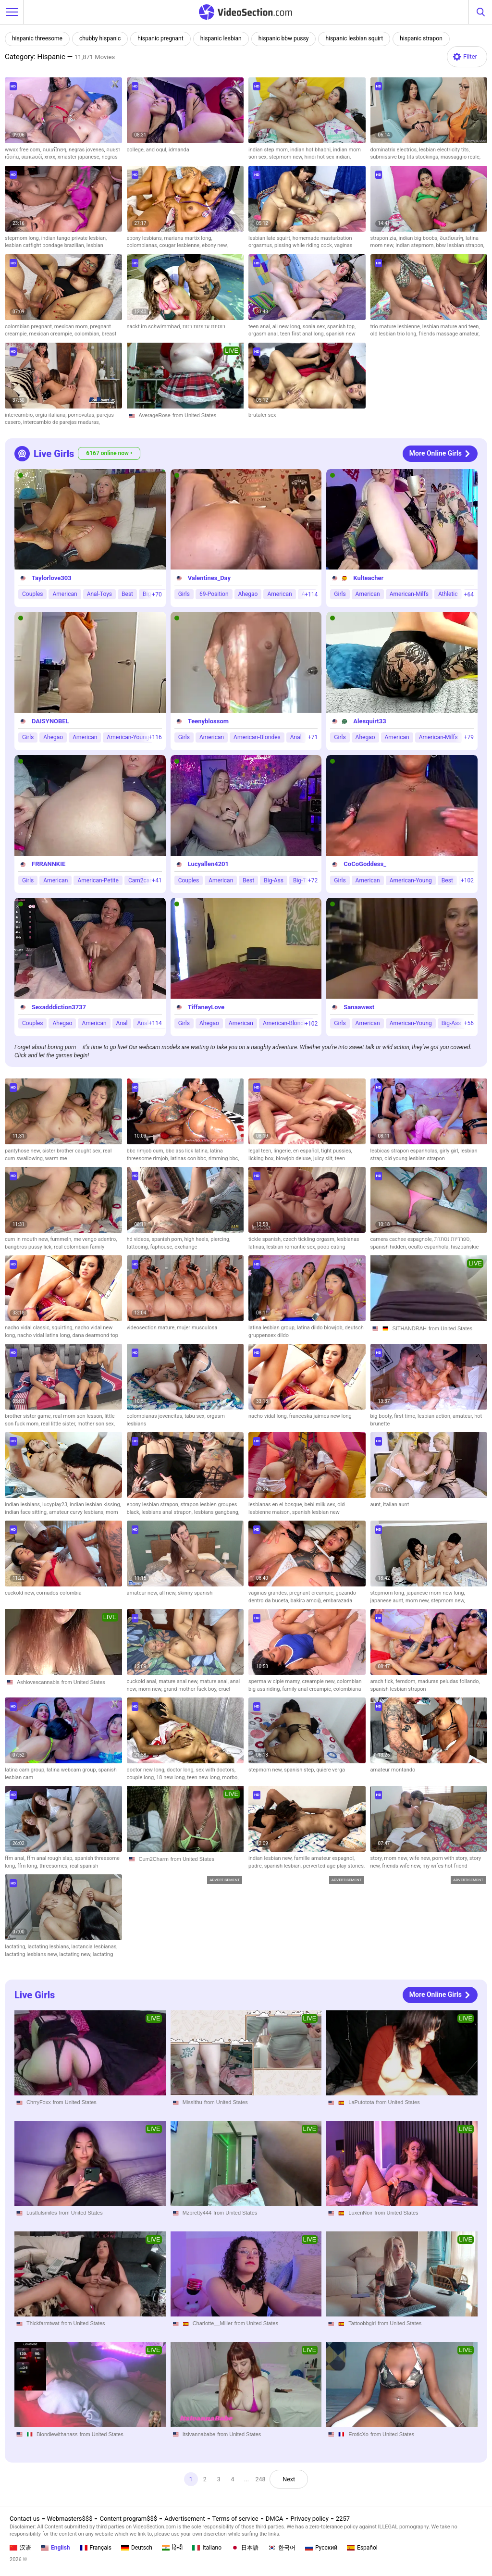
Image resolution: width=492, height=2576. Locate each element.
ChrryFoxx (38, 2102)
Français (95, 2547)
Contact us (25, 2518)
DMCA (274, 2518)
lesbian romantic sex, (292, 1247)
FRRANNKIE (48, 863)
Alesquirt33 (369, 721)
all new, (168, 1593)
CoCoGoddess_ (365, 863)
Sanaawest (359, 1007)
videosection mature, (152, 1328)
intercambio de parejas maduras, (61, 422)
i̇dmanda (179, 150)
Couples (32, 594)
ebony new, (215, 245)
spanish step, (300, 1770)
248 (261, 2479)
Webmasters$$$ (70, 2518)
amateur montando (393, 1770)
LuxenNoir (360, 2213)
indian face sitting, (27, 1512)
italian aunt (396, 1504)
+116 (155, 737)
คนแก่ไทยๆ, (56, 150)
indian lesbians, (23, 1504)
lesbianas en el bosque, (276, 1504)
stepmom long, (23, 238)
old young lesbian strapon (414, 1158)
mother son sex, (96, 1424)
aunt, (376, 1504)
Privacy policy (310, 2518)
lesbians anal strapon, (168, 1512)
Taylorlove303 (52, 578)
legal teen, (260, 1151)
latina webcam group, (72, 1770)
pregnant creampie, (312, 1593)
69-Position (214, 594)
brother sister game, (29, 1416)
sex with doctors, (216, 1770)
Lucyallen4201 (208, 863)
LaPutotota (361, 2102)
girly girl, (450, 1151)
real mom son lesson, (78, 1416)
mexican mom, (72, 326)
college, (136, 150)
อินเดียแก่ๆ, (453, 238)
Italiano (206, 2547)
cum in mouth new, (27, 1239)
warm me (56, 1158)
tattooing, (138, 1247)
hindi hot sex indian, (328, 157)
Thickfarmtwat (42, 2324)
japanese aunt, (388, 1601)
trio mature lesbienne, (396, 326)
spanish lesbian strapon (398, 1689)
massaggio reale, (460, 157)
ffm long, (28, 1866)
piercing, (220, 1239)
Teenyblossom (208, 721)
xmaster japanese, (80, 157)
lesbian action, (435, 1416)
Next (290, 2479)
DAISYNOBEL (50, 721)
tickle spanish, (265, 1239)
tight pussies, (336, 1151)
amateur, (463, 1416)
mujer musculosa (197, 1328)
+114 (311, 594)
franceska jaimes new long (320, 1416)
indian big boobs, (419, 238)
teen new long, (204, 1777)
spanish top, (341, 326)
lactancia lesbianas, (94, 1947)
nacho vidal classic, (28, 1328)
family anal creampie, (307, 1689)
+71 (313, 737)
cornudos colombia (58, 1593)
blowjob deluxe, (294, 1158)
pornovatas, (82, 415)
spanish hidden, (389, 1247)
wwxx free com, (24, 150)
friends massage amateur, (449, 334)
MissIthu (192, 2102)
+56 (469, 1023)
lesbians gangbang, (217, 1512)
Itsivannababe (199, 2434)
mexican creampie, (51, 334)
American (64, 594)
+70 (156, 594)
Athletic (448, 594)
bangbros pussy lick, (29, 1247)
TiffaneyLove (206, 1007)
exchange (185, 1247)
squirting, (63, 1328)
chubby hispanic (100, 38)
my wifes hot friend (444, 1866)
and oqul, (157, 150)
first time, (406, 1416)
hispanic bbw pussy (283, 38)
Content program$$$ (128, 2518)
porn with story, (450, 1858)
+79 (469, 737)
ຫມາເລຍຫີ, (32, 157)
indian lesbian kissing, (95, 1504)
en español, (307, 1151)
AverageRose (155, 415)
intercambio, (20, 415)
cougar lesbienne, (181, 245)
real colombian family (79, 1247)
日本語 (244, 2547)
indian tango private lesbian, (74, 238)
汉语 (20, 2547)
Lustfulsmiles (41, 2213)
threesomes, (54, 1866)
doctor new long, (147, 1770)
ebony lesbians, (145, 238)
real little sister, (59, 1424)
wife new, (420, 1858)
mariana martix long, (188, 238)
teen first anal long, (303, 334)
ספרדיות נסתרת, (452, 1239)
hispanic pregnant (160, 38)
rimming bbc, (224, 1158)
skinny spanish (195, 1593)
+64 (469, 594)
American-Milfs (409, 594)
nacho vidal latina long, (44, 1335)
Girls (184, 594)
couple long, (142, 1777)
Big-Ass (273, 880)
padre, (256, 1866)
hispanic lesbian (221, 38)
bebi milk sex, (321, 1504)
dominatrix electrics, (394, 150)
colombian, (87, 334)
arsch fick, (383, 1681)
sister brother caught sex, (72, 1151)
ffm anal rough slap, (51, 1858)
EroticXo (358, 2434)
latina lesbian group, (272, 1328)
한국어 (281, 2547)
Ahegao (248, 594)
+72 (313, 880)
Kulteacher (368, 578)
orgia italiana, (51, 415)
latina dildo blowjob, (321, 1328)
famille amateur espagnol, (324, 1858)
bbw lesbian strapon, (460, 245)
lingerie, (283, 1151)
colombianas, (143, 245)
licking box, (262, 1158)
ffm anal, (16, 1858)
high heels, (197, 1239)
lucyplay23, (56, 1504)
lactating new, (76, 1954)
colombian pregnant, (29, 326)
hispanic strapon (421, 38)
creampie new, (319, 1681)
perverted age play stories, (334, 1866)
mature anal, (214, 1681)
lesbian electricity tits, (444, 150)
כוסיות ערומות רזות (203, 326)
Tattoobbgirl (362, 2324)
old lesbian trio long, (394, 334)
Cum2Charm (154, 1859)
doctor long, (181, 1770)
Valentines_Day (209, 578)
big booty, (382, 1416)
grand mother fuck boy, (191, 1689)
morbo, (230, 1777)
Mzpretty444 (197, 2213)
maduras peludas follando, (449, 1681)
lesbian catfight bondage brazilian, (45, 245)
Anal (296, 737)
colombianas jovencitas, (156, 1416)
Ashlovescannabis (38, 1682)
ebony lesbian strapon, (154, 1504)
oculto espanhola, (429, 1247)
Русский (321, 2547)
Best (127, 594)
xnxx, (50, 157)
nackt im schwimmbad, (155, 326)
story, (377, 1858)
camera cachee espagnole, (402, 1239)
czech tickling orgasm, (310, 1239)
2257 (343, 2518)
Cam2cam (141, 880)
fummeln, (62, 1239)
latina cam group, (26, 1770)
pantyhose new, (23, 1151)
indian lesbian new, (271, 1858)
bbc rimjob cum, (146, 1151)
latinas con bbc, (190, 1158)
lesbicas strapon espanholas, (405, 1151)
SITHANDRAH (410, 1328)
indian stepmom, (415, 245)
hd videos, (139, 1239)
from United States (194, 415)
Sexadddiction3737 (59, 1007)
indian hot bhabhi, (311, 150)
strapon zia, (384, 238)
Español (362, 2547)
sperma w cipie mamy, (275, 1681)
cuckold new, (20, 1593)
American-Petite (97, 880)
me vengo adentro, (95, 1239)
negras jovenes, (87, 150)
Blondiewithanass (57, 2434)
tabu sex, (195, 1416)
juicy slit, (324, 1158)
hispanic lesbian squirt (354, 38)
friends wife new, (402, 1866)
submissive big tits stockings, (405, 157)
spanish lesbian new (316, 1512)
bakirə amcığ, (307, 1601)
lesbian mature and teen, (451, 326)
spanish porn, (167, 1239)
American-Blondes (257, 737)
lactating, (16, 1947)
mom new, (418, 1601)
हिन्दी (172, 2547)
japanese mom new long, (435, 1593)
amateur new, (143, 1593)
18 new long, (171, 1777)
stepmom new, (287, 157)
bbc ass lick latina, (188, 1151)
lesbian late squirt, (270, 238)
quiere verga (330, 1770)
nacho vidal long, (268, 1416)
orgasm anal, (264, 334)
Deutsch (136, 2547)
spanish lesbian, (283, 1866)
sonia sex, (315, 326)
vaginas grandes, (268, 1593)
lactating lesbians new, (32, 1954)
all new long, (287, 326)
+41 (156, 880)
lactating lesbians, (49, 1947)
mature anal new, (179, 1681)
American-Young (128, 737)
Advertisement (184, 2518)
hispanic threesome (37, 38)
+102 (467, 880)
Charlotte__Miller (213, 2324)
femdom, (406, 1681)
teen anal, (260, 326)
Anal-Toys (99, 594)
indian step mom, (269, 150)
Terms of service (235, 2518)
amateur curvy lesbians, (77, 1512)
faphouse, (162, 1247)
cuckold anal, (143, 1681)
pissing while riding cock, (304, 245)
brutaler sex (262, 415)
